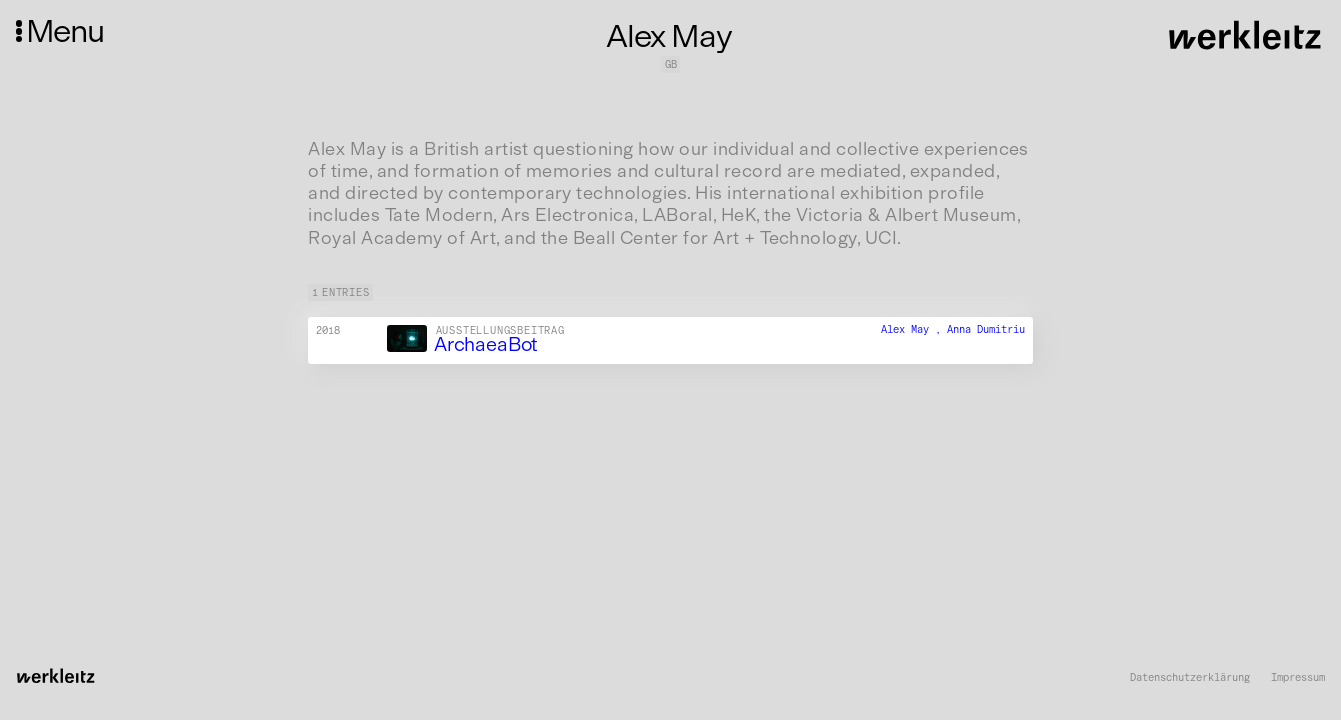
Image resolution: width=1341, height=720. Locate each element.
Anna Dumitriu (986, 329)
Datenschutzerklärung (1190, 678)
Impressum (1298, 678)
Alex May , (914, 329)
